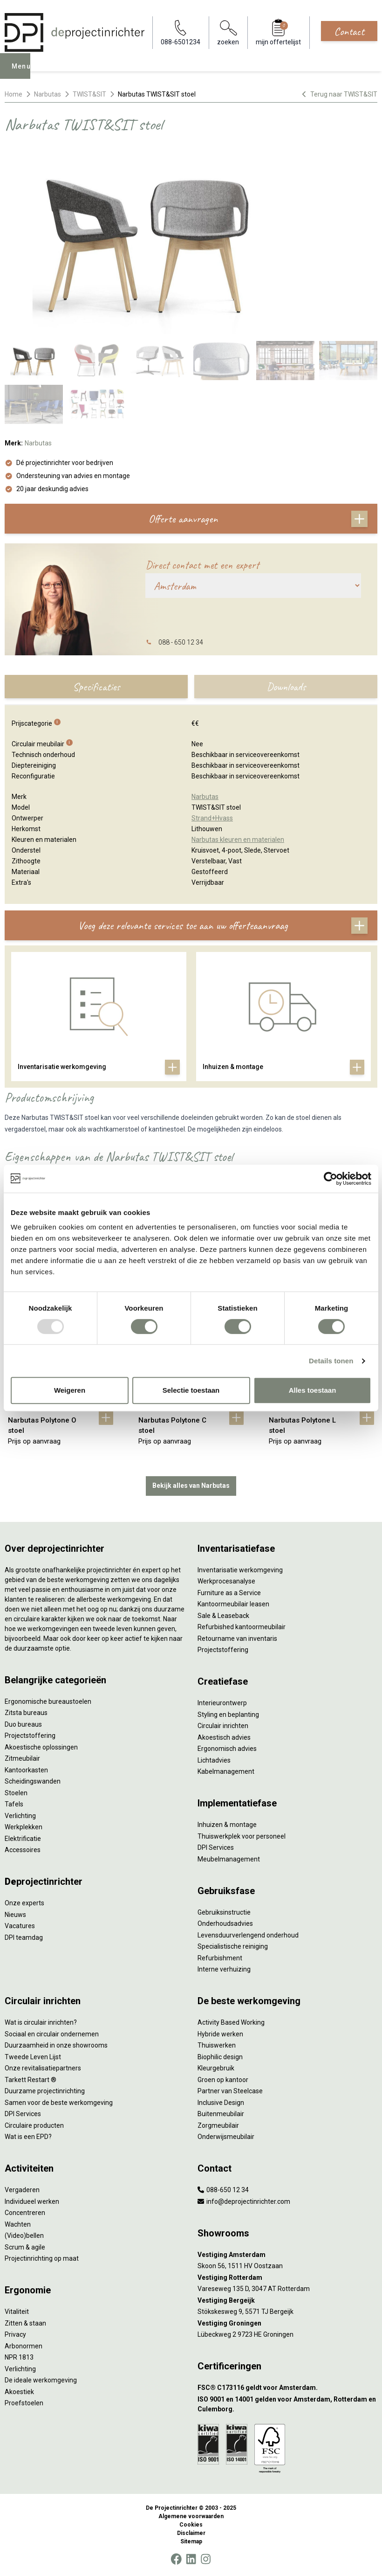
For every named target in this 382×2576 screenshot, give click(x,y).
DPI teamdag (24, 1937)
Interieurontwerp (222, 1703)
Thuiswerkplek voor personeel (242, 1836)
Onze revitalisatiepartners (43, 2068)
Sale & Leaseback (223, 1615)
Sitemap (191, 2541)
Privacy (15, 2334)
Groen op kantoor (223, 2079)
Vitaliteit (17, 2311)
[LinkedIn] (191, 2559)
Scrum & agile (25, 2247)
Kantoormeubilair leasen (233, 1604)
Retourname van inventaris (237, 1638)
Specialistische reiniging (233, 1946)
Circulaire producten (34, 2125)
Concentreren (25, 2212)
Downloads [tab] (286, 687)
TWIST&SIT (89, 94)
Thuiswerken (217, 2045)
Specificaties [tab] (96, 687)
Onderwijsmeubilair (226, 2136)
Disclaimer (191, 2533)
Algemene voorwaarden (191, 2516)
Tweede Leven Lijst (33, 2057)
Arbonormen (23, 2346)
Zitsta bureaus (26, 1712)
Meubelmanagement (229, 1859)
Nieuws (15, 1914)
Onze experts (24, 1903)
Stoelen (16, 1793)
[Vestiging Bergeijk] (287, 2300)
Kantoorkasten (26, 1770)
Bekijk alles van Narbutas (191, 1485)
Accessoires (23, 1850)
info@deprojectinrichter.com (244, 2201)
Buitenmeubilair (221, 2114)
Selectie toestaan (191, 1390)
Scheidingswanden (33, 1781)
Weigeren (69, 1390)
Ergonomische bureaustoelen (48, 1701)
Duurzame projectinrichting (45, 2091)
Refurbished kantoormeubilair (242, 1627)
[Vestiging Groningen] (287, 2323)
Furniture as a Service (229, 1593)
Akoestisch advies (224, 1737)
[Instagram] (205, 2559)
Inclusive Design (221, 2102)
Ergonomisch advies (227, 1748)
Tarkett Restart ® (30, 2079)
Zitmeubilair (22, 1758)
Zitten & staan (25, 2323)
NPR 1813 (19, 2357)
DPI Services (216, 1847)
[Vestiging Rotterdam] (287, 2278)
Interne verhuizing (224, 1969)
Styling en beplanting (228, 1714)
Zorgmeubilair (218, 2125)
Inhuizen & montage (227, 1824)
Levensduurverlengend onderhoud (248, 1935)
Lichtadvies (214, 1760)
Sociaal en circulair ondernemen (52, 2034)
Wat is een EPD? (28, 2136)
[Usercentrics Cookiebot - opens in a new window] (330, 1179)
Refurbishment (220, 1958)
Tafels (14, 1804)
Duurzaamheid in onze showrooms (56, 2045)
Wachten (18, 2224)
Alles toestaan (312, 1390)
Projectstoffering (30, 1735)
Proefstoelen (24, 2403)
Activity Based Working (231, 2022)
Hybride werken (220, 2034)
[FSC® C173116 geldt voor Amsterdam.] (287, 2388)
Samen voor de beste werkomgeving (59, 2102)
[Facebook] (176, 2559)
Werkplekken (23, 1827)
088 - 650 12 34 (180, 642)
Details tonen (331, 1361)
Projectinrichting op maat (42, 2258)
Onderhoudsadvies (225, 1923)
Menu (24, 72)
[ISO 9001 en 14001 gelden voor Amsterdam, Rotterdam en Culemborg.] (287, 2404)
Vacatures (20, 1926)
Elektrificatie (23, 1838)
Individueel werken (32, 2201)
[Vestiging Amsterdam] (287, 2255)
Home (13, 94)
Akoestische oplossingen (41, 1747)
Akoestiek (19, 2391)
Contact (349, 31)
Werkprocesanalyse (226, 1581)
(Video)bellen (24, 2235)
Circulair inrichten (223, 1725)
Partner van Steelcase (230, 2091)
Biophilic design (220, 2057)
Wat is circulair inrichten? (41, 2022)
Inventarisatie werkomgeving (240, 1570)
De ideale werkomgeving (41, 2380)
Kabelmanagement (226, 1771)
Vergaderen (22, 2190)
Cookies (191, 2524)
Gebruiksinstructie (224, 1912)
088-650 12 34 (223, 2190)
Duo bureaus (23, 1724)
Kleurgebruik (216, 2068)
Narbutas (47, 94)
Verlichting (20, 1815)
